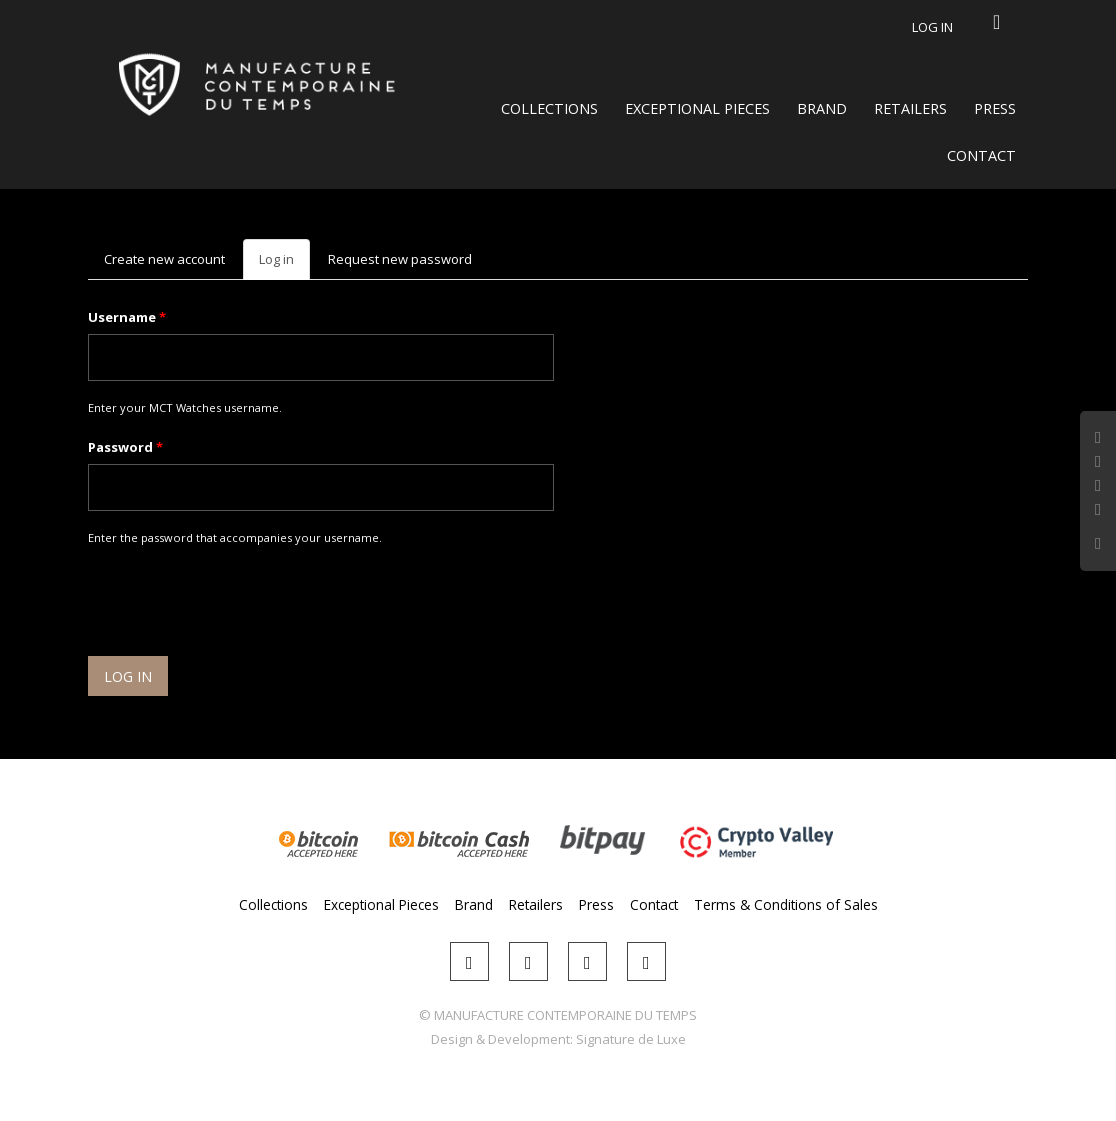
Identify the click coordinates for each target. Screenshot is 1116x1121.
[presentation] (240, 604)
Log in (932, 27)
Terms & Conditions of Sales (786, 904)
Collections (549, 108)
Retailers (910, 108)
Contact (981, 155)
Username (127, 317)
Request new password (400, 259)
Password (125, 447)
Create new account (164, 259)
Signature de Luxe (631, 1039)
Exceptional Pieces (697, 108)
